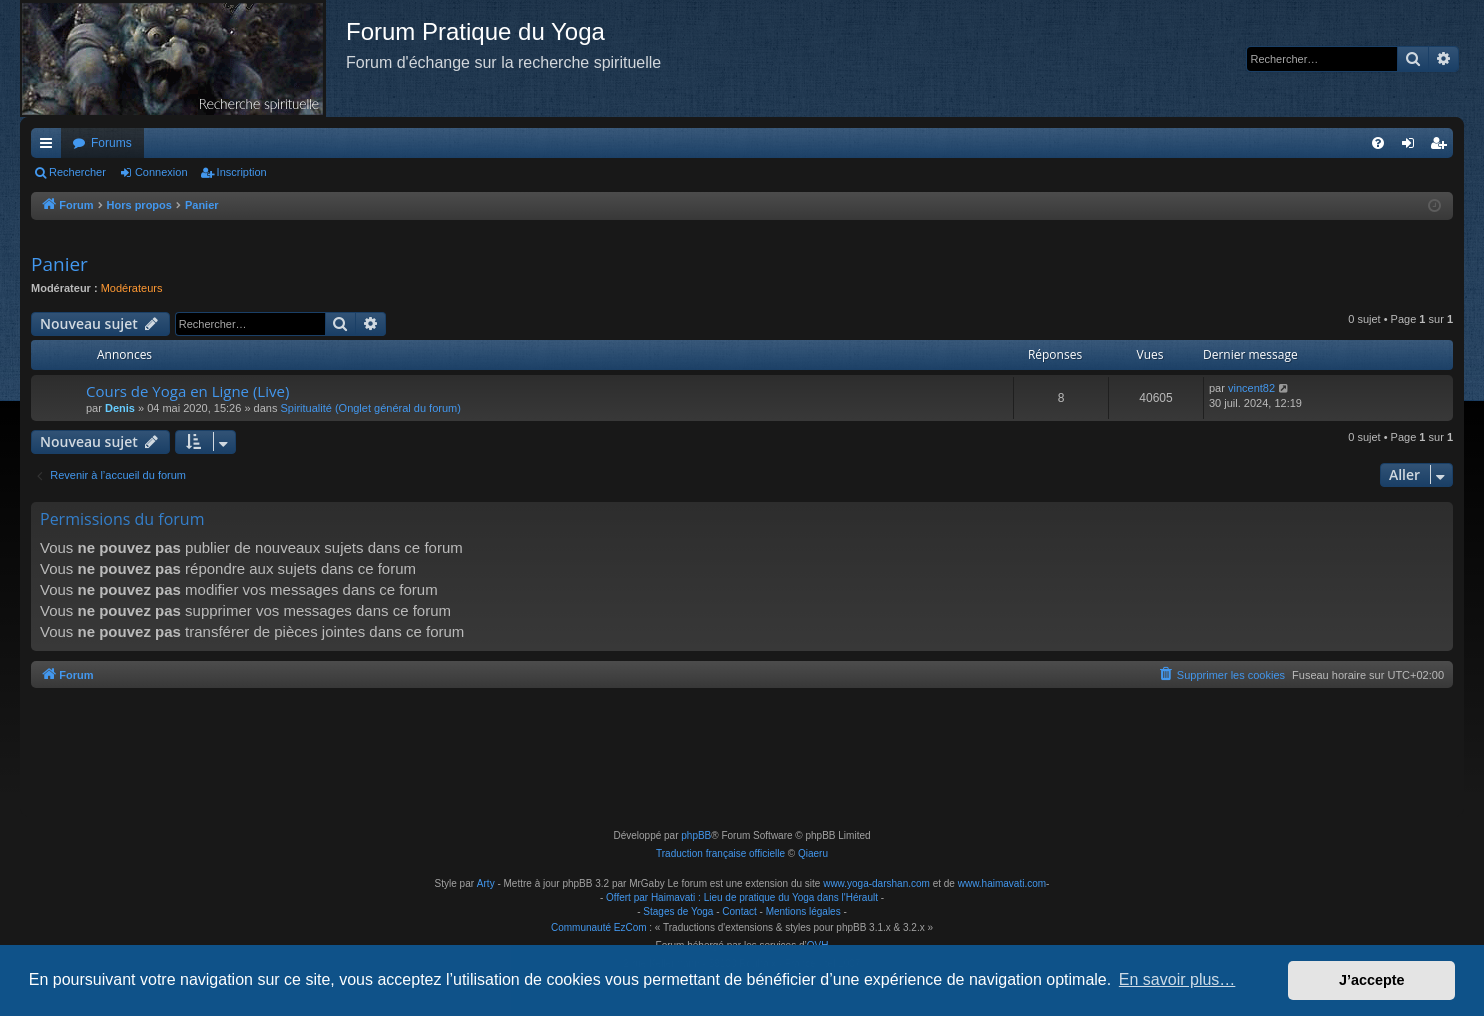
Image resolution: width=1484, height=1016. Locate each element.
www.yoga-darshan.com (876, 883)
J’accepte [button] (1372, 980)
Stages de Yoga (678, 911)
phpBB (696, 835)
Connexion (161, 172)
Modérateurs (132, 288)
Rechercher (77, 172)
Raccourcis (50, 147)
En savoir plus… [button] (1177, 979)
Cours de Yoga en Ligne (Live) (187, 391)
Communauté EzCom (599, 927)
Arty (486, 883)
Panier (59, 264)
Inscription (242, 172)
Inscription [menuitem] (1442, 147)
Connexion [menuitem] (1412, 147)
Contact (739, 911)
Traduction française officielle (720, 853)
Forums (111, 143)
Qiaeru (813, 853)
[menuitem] (1378, 143)
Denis (120, 408)
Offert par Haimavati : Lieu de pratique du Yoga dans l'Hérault (742, 897)
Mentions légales (803, 911)
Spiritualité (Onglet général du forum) (371, 408)
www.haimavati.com (1002, 883)
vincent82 (1251, 388)
